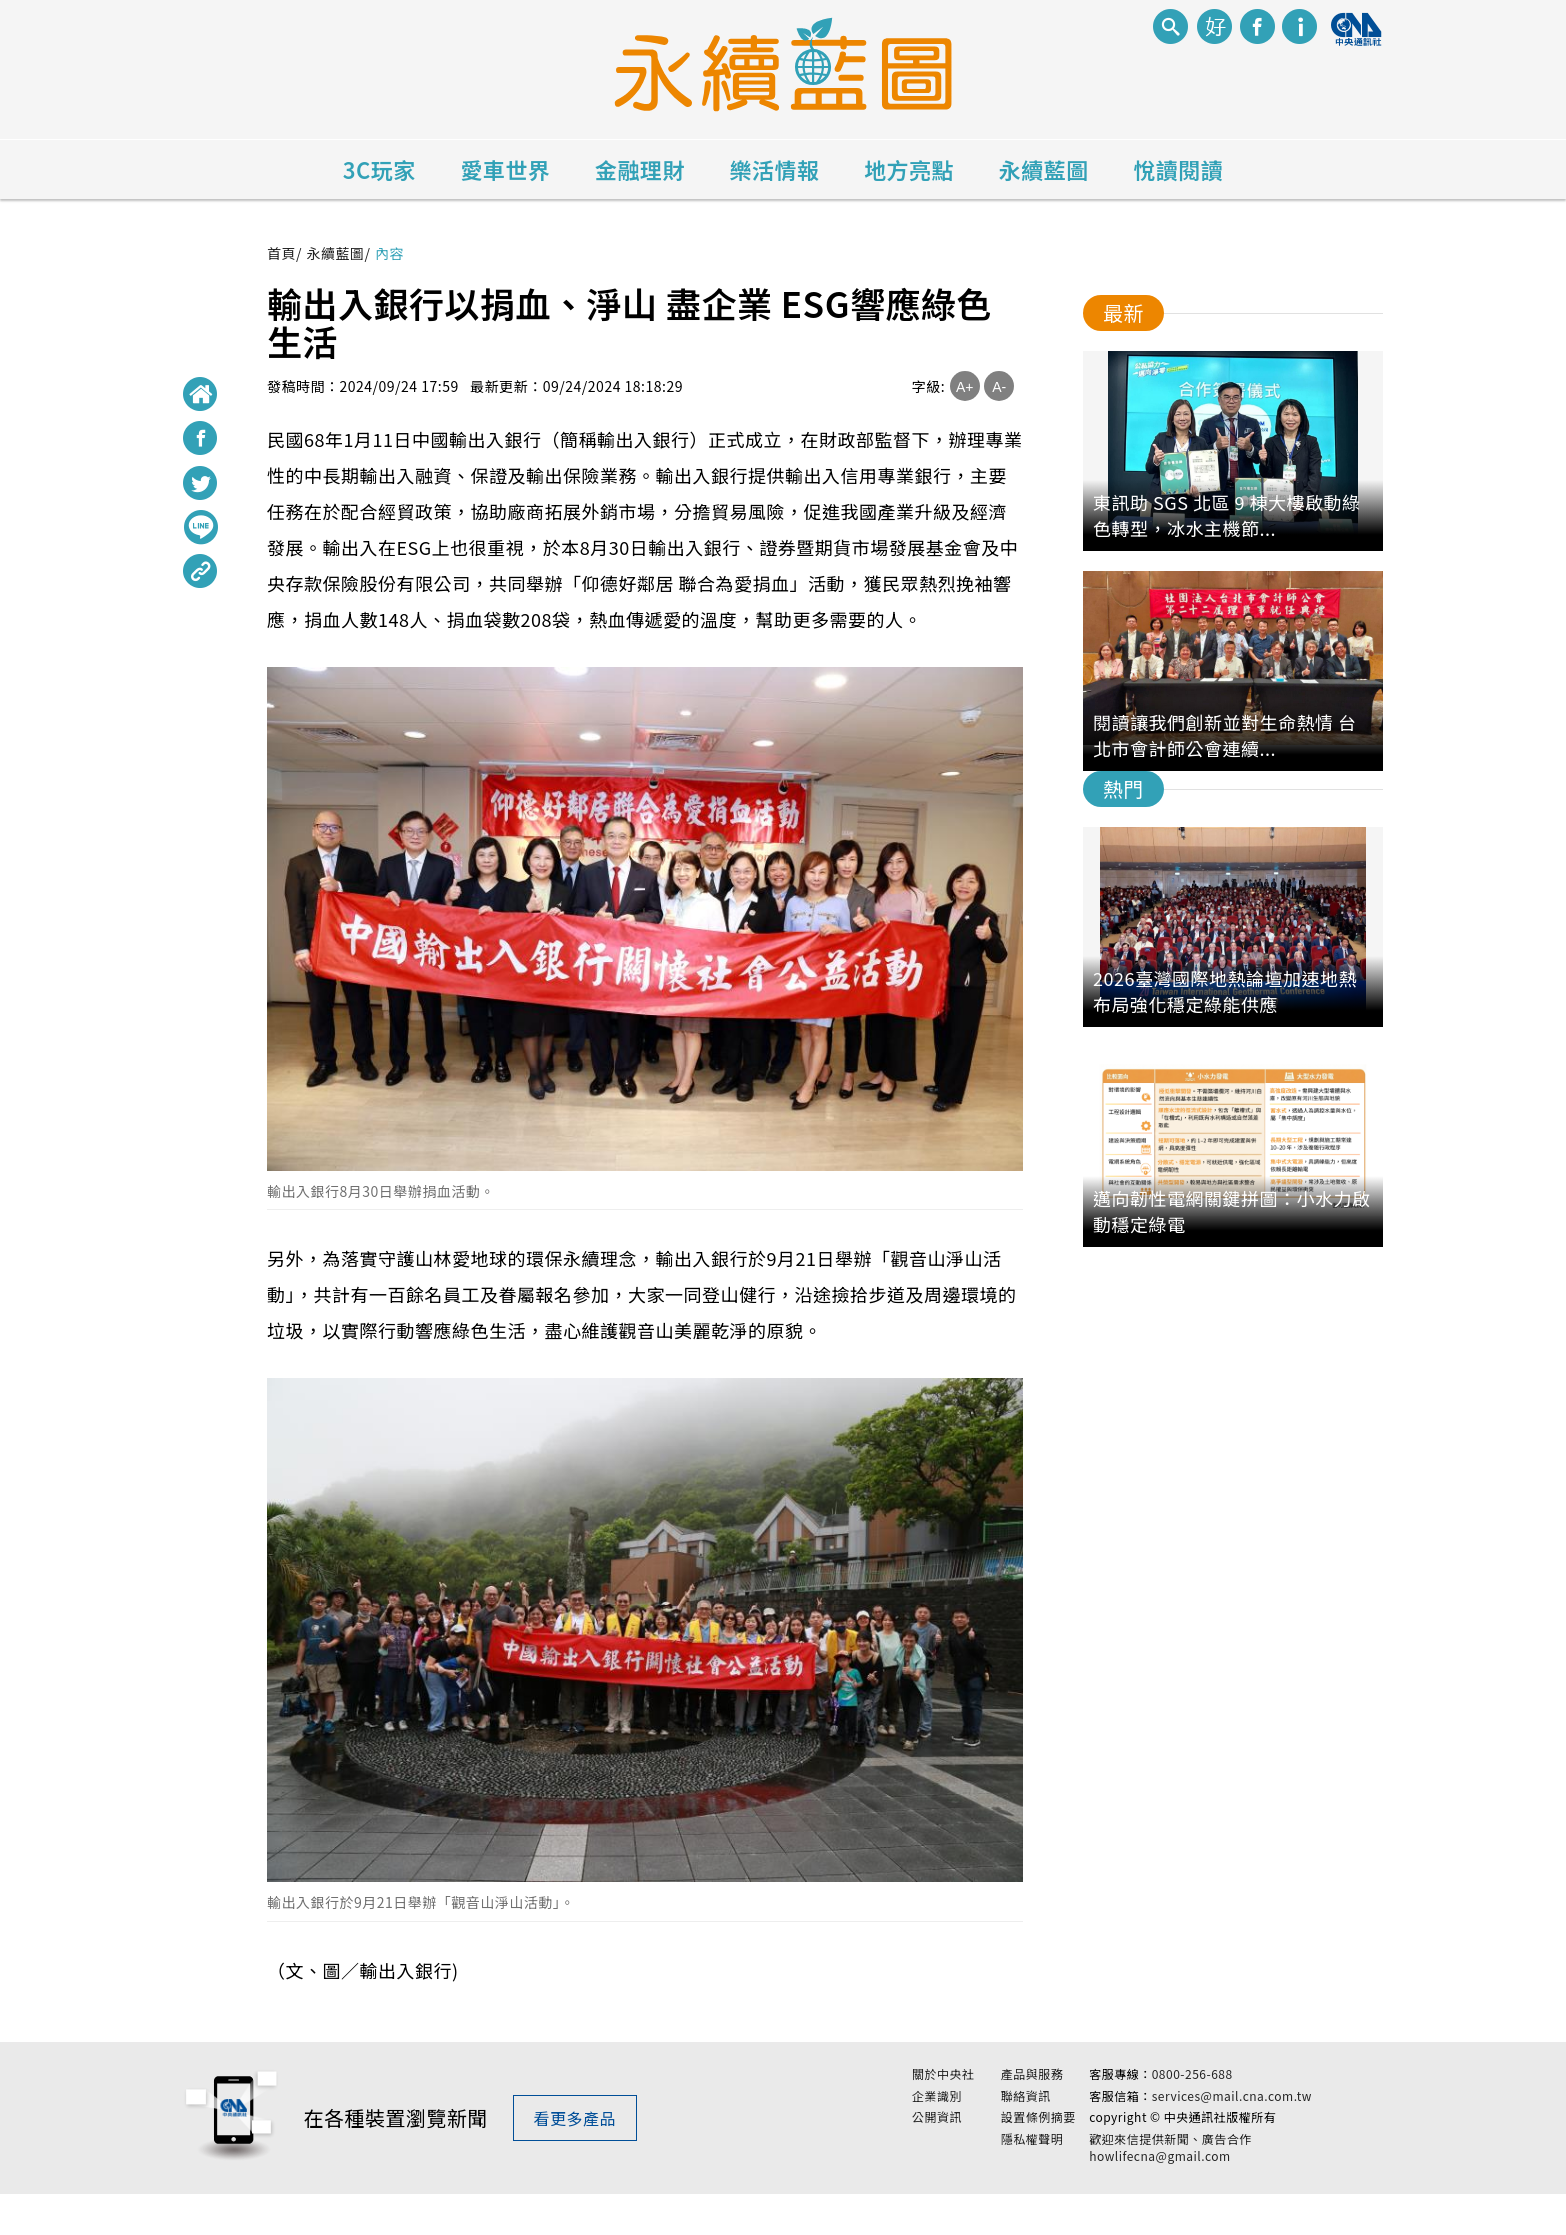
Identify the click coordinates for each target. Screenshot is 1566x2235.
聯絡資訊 (1026, 2116)
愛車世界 (505, 169)
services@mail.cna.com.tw (1232, 2115)
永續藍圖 (1044, 169)
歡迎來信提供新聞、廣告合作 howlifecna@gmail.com (1170, 2168)
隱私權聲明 (1032, 2160)
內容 (389, 253)
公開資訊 (937, 2138)
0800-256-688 (1192, 2093)
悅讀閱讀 (1178, 169)
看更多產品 (575, 2139)
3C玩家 (379, 169)
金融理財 (640, 169)
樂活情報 (775, 169)
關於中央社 (943, 2094)
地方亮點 (909, 169)
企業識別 (937, 2116)
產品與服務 (1032, 2094)
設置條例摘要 (1038, 2138)
